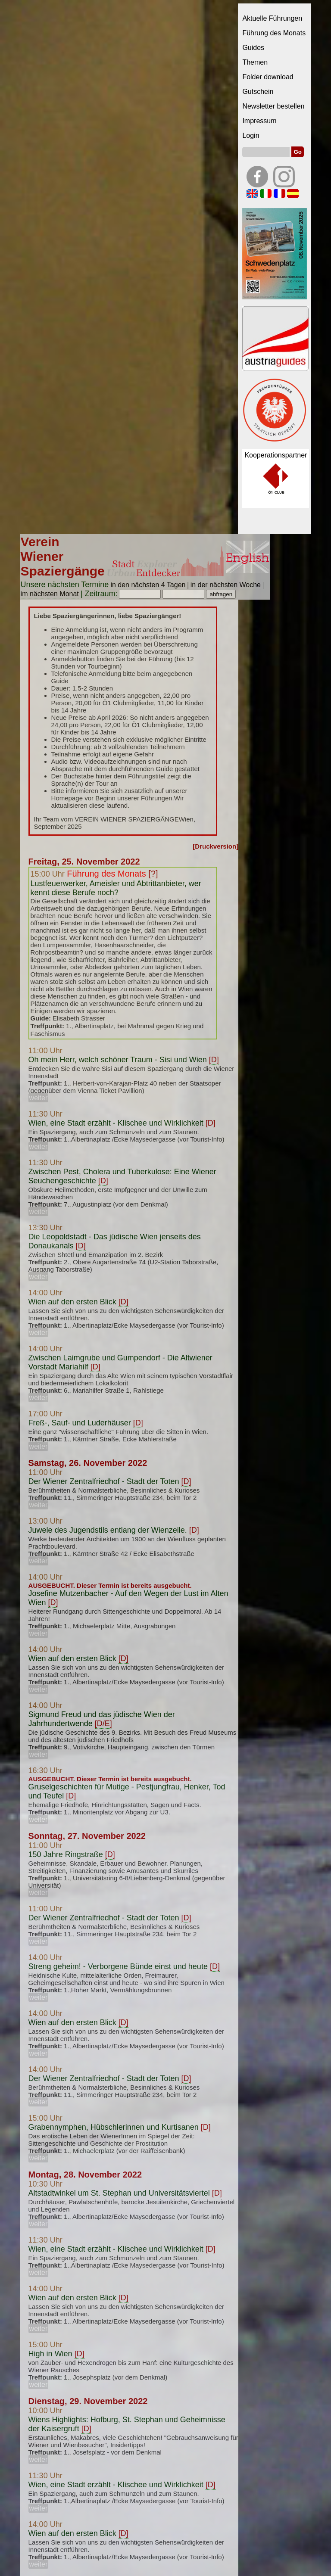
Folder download (267, 77)
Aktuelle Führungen (272, 18)
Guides (253, 47)
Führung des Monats (274, 33)
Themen (255, 62)
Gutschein (257, 91)
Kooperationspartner (275, 455)
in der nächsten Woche (225, 584)
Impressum (259, 120)
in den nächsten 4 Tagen (147, 584)
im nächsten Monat (50, 593)
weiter (38, 1097)
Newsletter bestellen (273, 106)
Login (250, 135)
